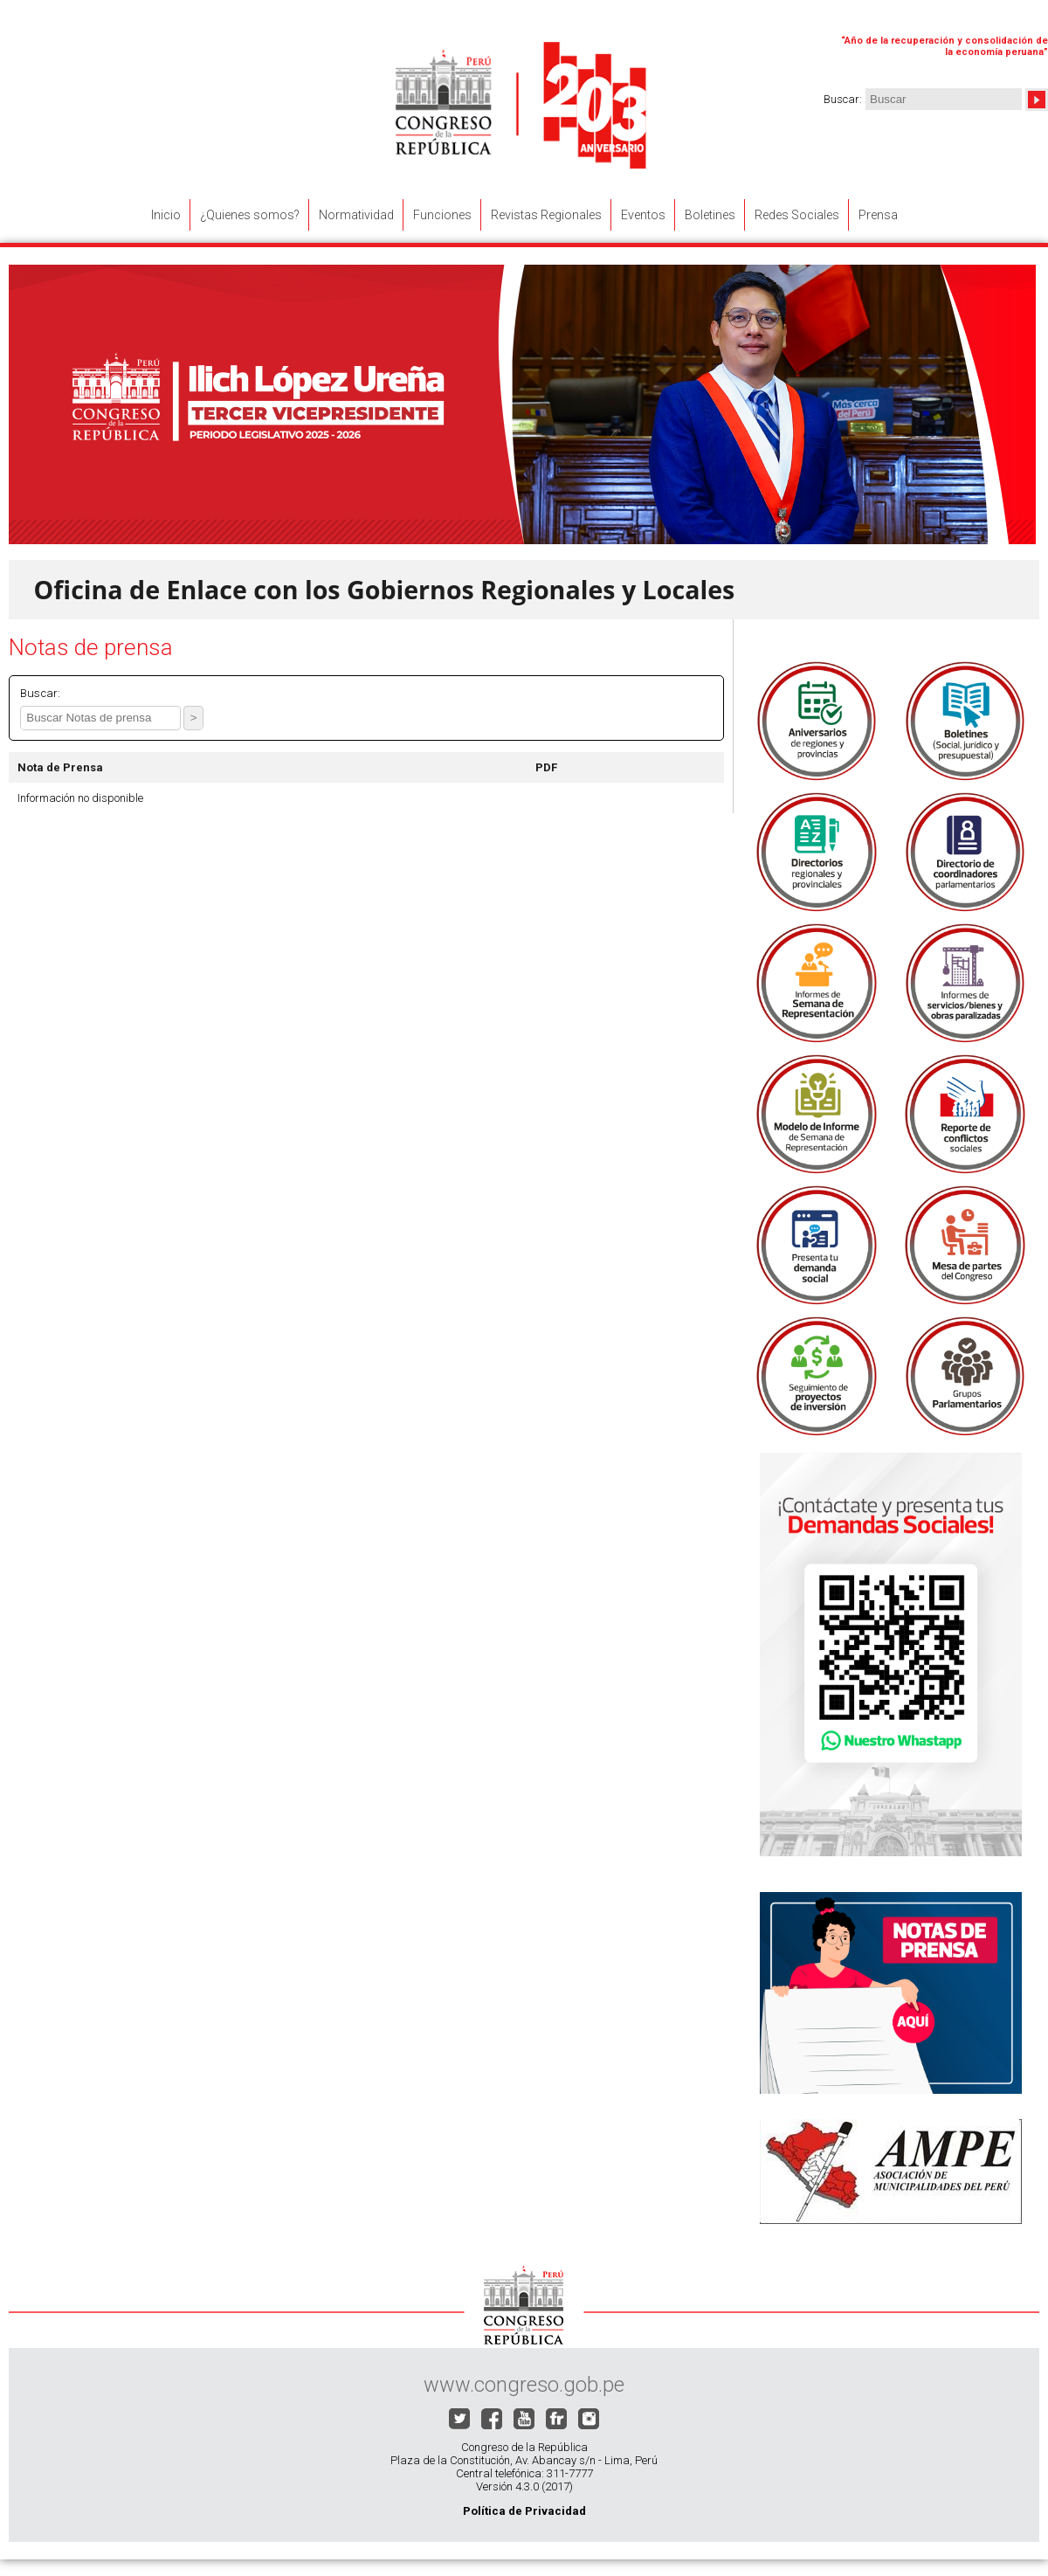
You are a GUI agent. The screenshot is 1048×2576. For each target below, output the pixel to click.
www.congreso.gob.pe (524, 2384)
